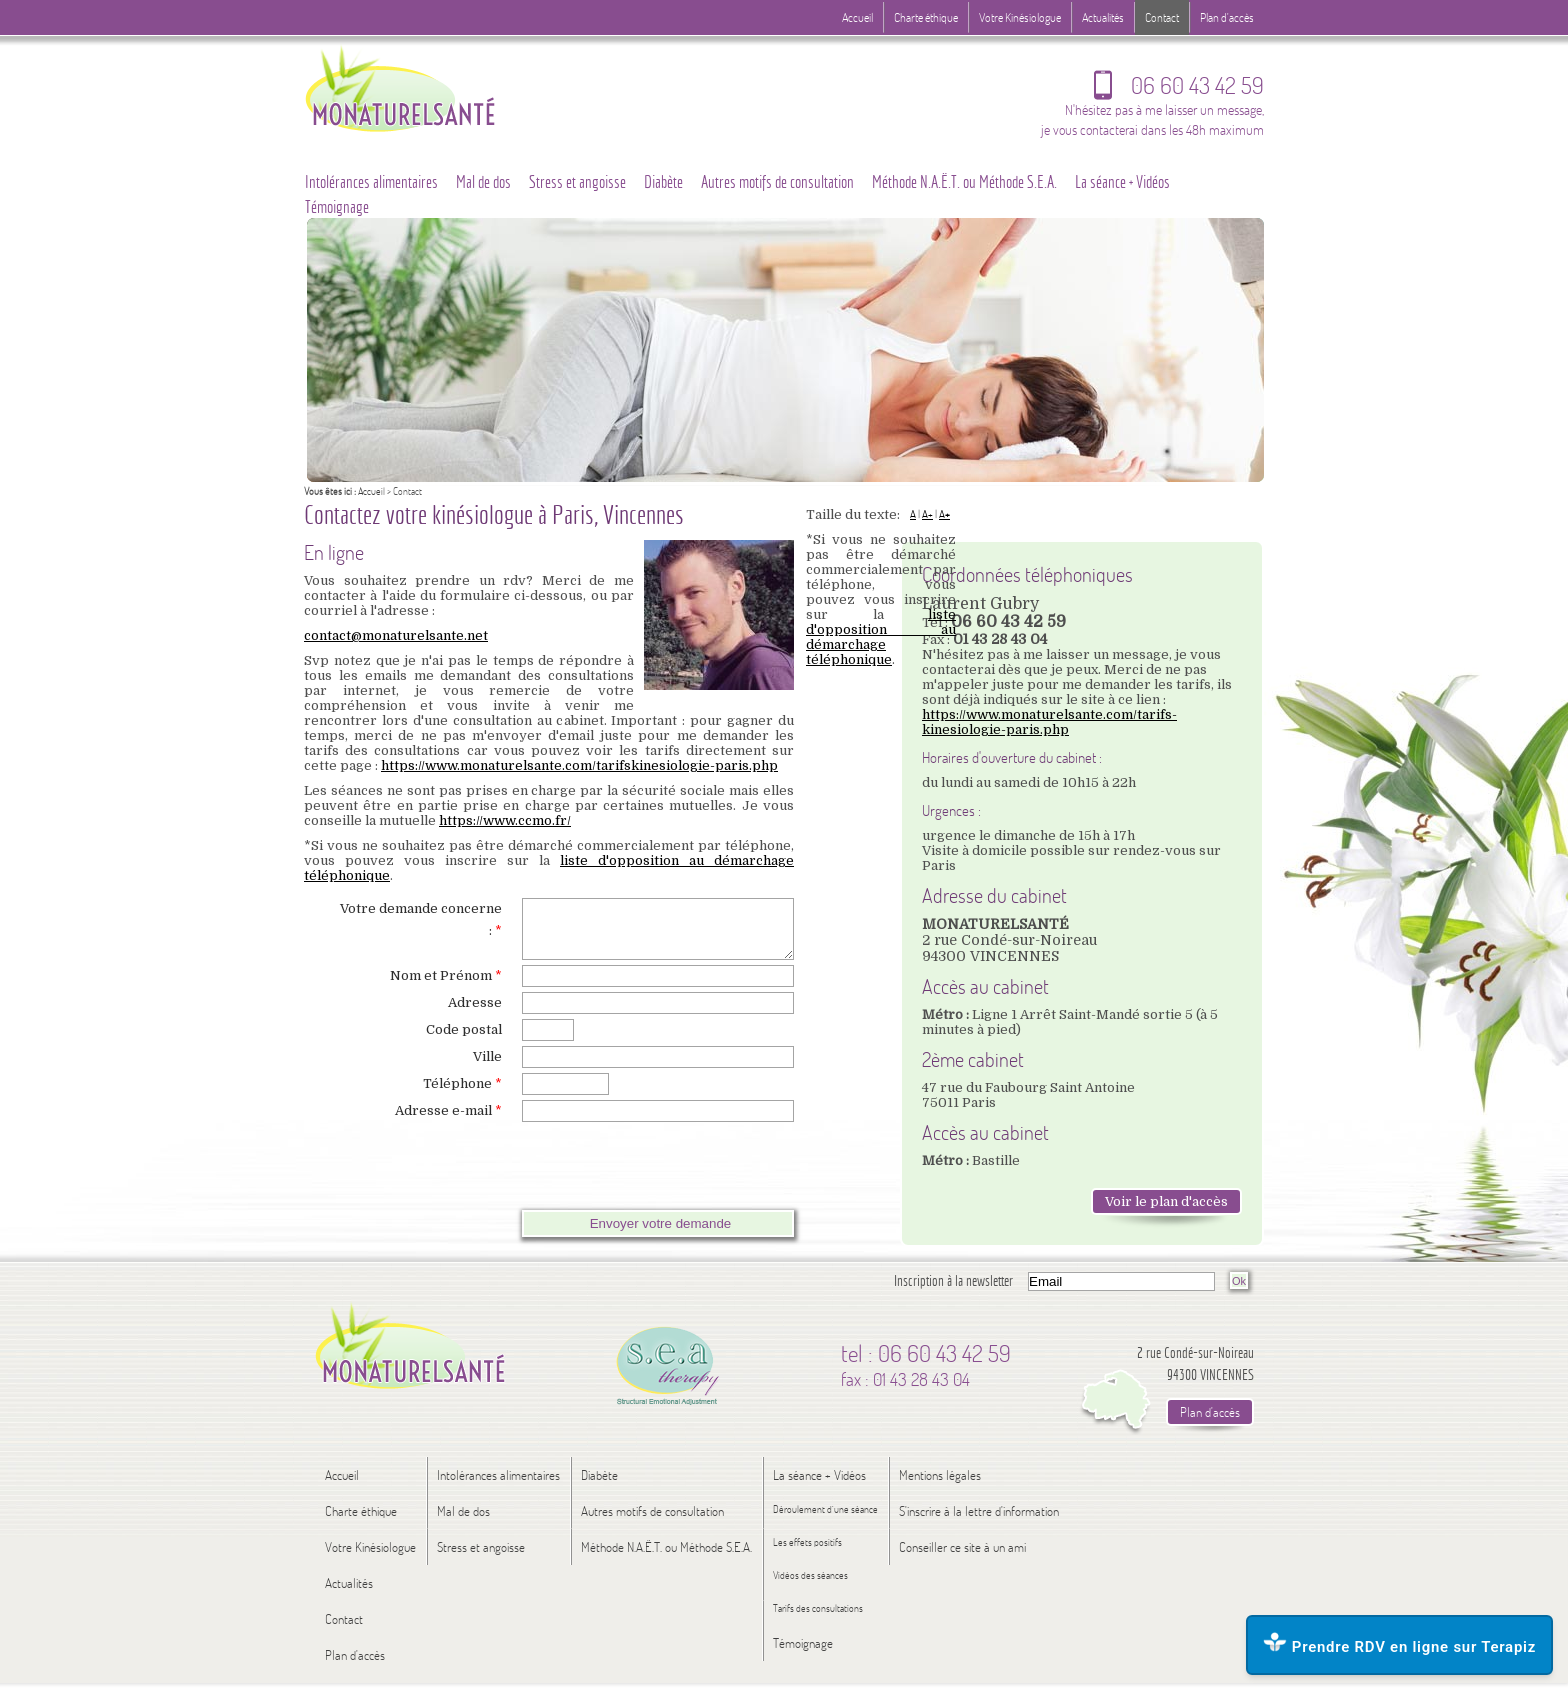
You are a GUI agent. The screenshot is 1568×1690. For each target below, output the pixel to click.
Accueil (371, 491)
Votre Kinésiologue (1020, 17)
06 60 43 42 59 (1179, 90)
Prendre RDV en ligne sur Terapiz (1399, 1644)
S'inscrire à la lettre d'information (979, 1518)
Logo (439, 87)
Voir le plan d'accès (1166, 1201)
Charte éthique (926, 17)
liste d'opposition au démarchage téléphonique (881, 637)
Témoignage (337, 207)
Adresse (475, 1014)
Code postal (464, 1041)
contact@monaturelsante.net (396, 635)
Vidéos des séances (810, 1582)
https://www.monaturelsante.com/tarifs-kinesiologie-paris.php (1049, 722)
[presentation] (489, 1178)
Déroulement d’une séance (825, 1516)
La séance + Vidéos (1122, 182)
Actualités (1103, 17)
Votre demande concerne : (421, 919)
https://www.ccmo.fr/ (505, 820)
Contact (1162, 17)
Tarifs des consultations (818, 1615)
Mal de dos (483, 182)
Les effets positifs (807, 1549)
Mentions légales (940, 1482)
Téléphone (462, 1095)
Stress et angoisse (577, 182)
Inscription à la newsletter (953, 1287)
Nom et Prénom (446, 987)
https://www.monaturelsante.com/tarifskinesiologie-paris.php (579, 765)
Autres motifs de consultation (777, 182)
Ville (487, 1068)
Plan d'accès (1227, 17)
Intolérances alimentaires (371, 182)
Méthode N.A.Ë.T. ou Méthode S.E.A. (964, 182)
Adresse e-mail (448, 1122)
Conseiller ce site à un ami (962, 1554)
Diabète (663, 182)
